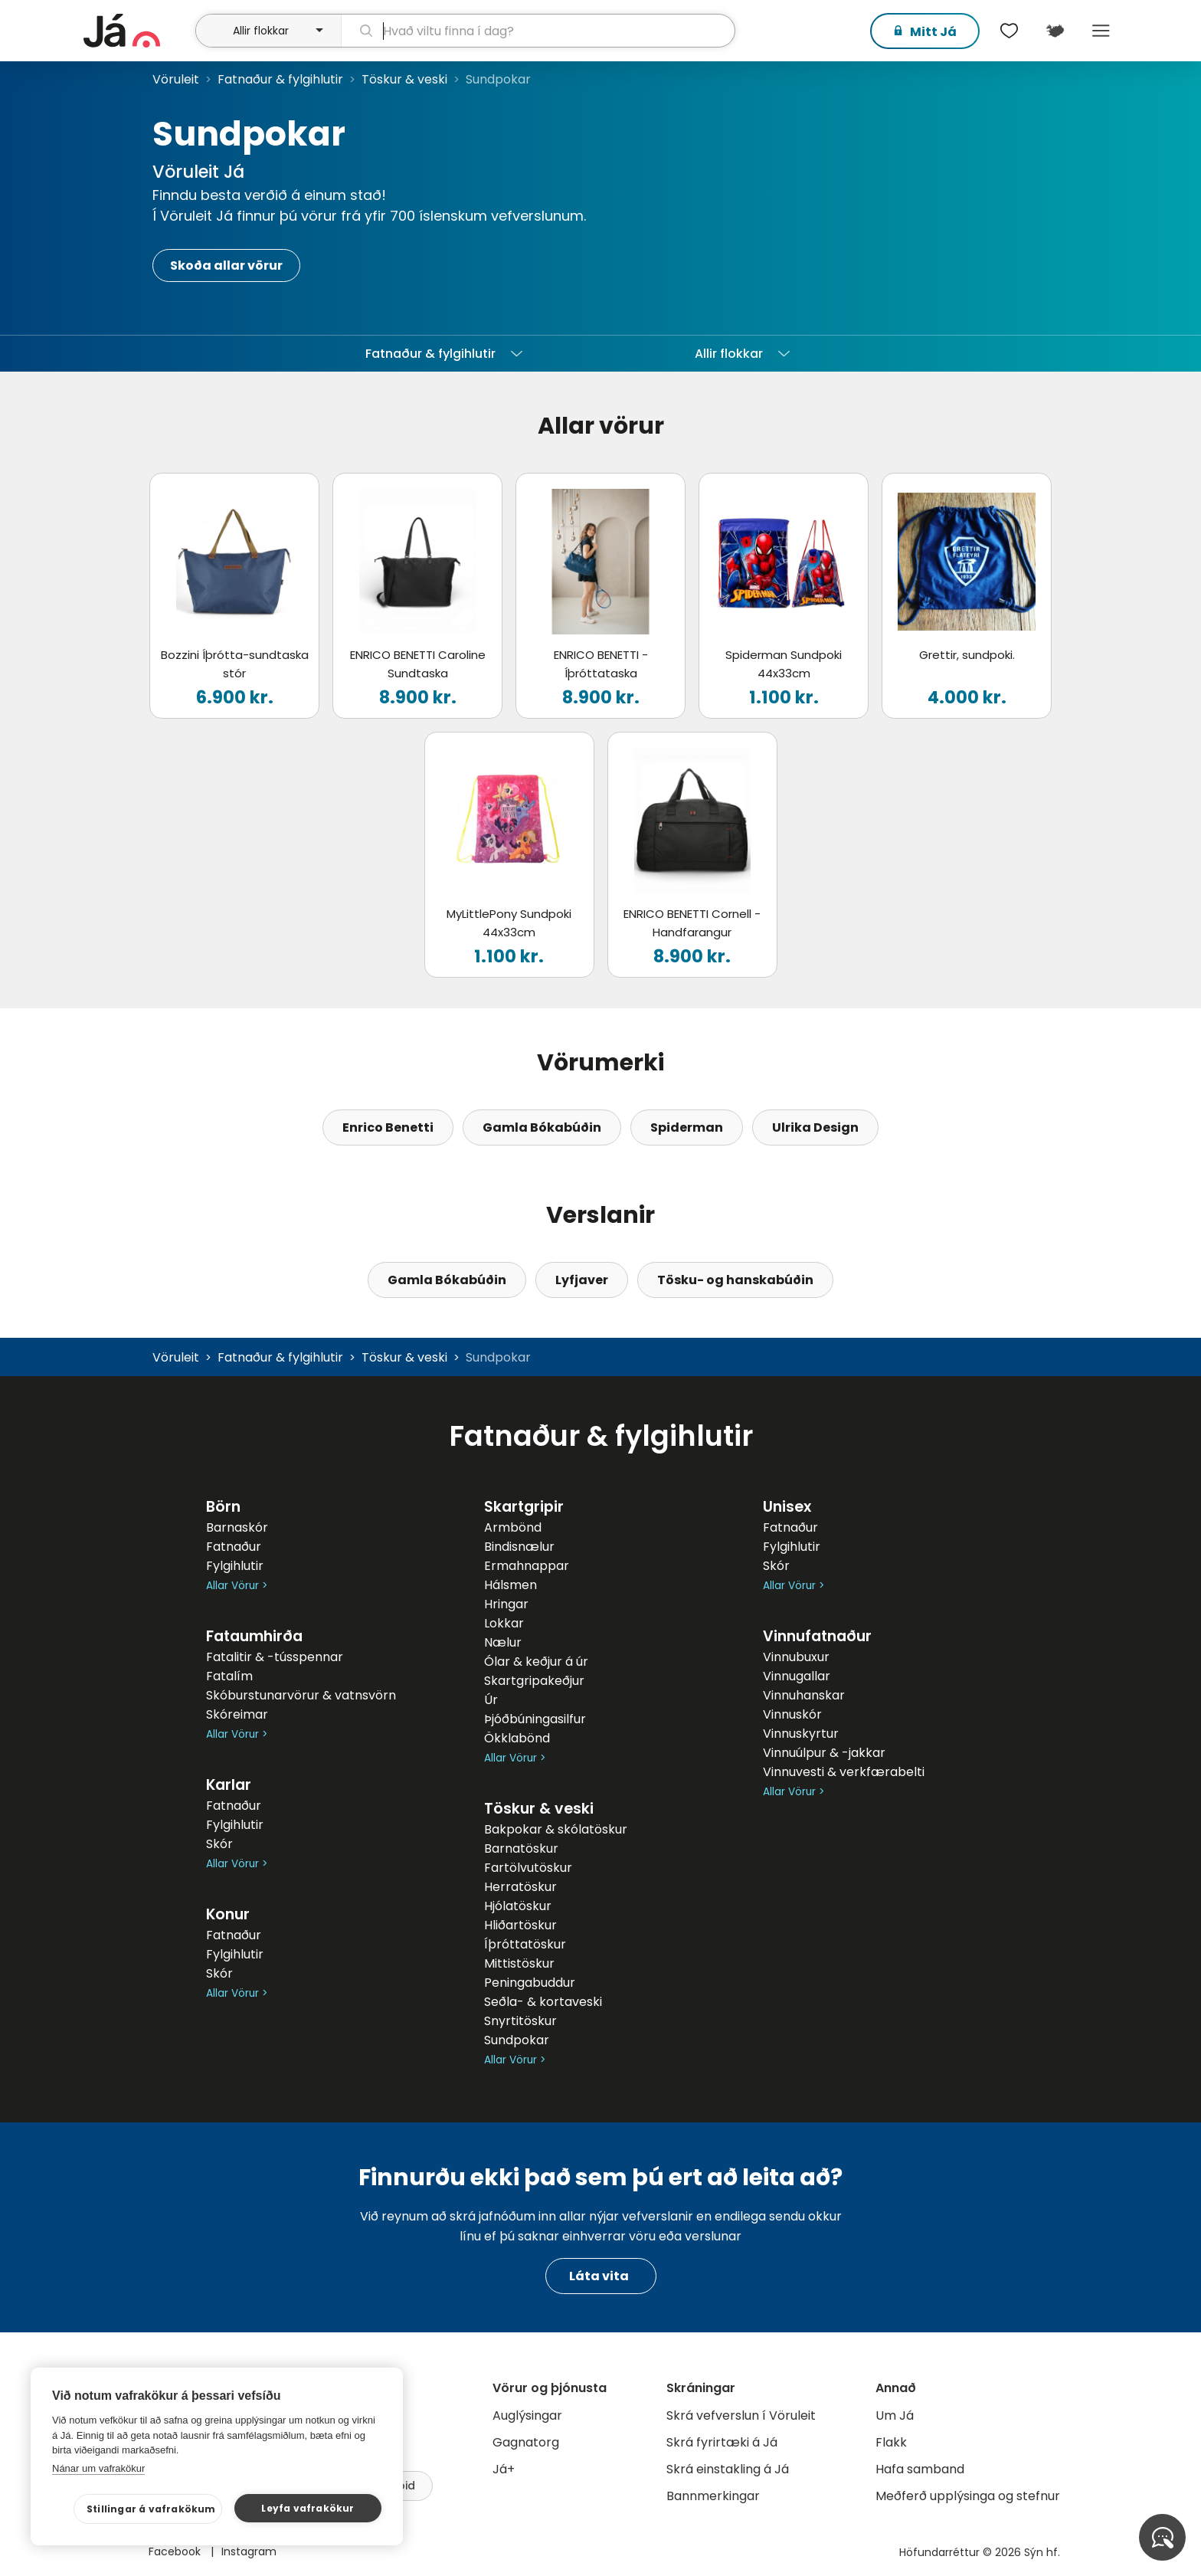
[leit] (538, 31)
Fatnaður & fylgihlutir (280, 79)
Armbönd (513, 1527)
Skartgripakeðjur (534, 1680)
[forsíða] (137, 31)
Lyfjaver (581, 1280)
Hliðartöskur (520, 1925)
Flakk (891, 2442)
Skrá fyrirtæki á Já (721, 2442)
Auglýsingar (527, 2415)
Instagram (249, 2551)
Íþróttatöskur (525, 1944)
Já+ (504, 2469)
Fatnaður (233, 1546)
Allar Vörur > (236, 1585)
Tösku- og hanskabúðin (735, 1280)
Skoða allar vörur (226, 265)
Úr (491, 1700)
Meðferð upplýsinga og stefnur (967, 2496)
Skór (219, 1844)
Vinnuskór (792, 1714)
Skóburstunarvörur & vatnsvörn (301, 1695)
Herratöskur (520, 1887)
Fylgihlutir (234, 1566)
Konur (228, 1914)
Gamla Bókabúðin (542, 1127)
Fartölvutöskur (528, 1867)
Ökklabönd (517, 1738)
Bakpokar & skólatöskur (555, 1829)
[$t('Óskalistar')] (1009, 31)
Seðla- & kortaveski (543, 2002)
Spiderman (686, 1127)
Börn (223, 1506)
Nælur (503, 1642)
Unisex (787, 1506)
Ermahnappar (526, 1566)
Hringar (506, 1604)
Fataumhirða (254, 1636)
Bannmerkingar (713, 2496)
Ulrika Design (815, 1127)
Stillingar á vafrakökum (151, 2508)
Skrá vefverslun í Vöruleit (741, 2415)
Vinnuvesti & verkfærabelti (843, 1772)
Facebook (176, 2551)
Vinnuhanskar (804, 1695)
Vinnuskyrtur (801, 1733)
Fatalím (229, 1676)
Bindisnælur (519, 1546)
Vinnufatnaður (817, 1636)
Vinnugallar (796, 1676)
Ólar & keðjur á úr (536, 1661)
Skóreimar (237, 1714)
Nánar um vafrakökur (98, 2468)
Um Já (894, 2415)
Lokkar (504, 1623)
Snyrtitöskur (520, 2021)
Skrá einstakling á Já (727, 2469)
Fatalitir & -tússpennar (274, 1657)
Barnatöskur (521, 1848)
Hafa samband (919, 2469)
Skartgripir (524, 1506)
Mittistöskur (519, 1963)
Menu (1101, 31)
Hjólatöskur (517, 1906)
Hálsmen (510, 1585)
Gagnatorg (526, 2442)
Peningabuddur (529, 1982)
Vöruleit (175, 79)
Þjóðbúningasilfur (535, 1719)
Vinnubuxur (796, 1657)
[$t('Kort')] (1055, 31)
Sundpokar (516, 2040)
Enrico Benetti (388, 1127)
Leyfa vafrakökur (307, 2508)
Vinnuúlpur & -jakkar (824, 1753)
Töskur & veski (404, 79)
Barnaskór (237, 1527)
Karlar (228, 1785)
